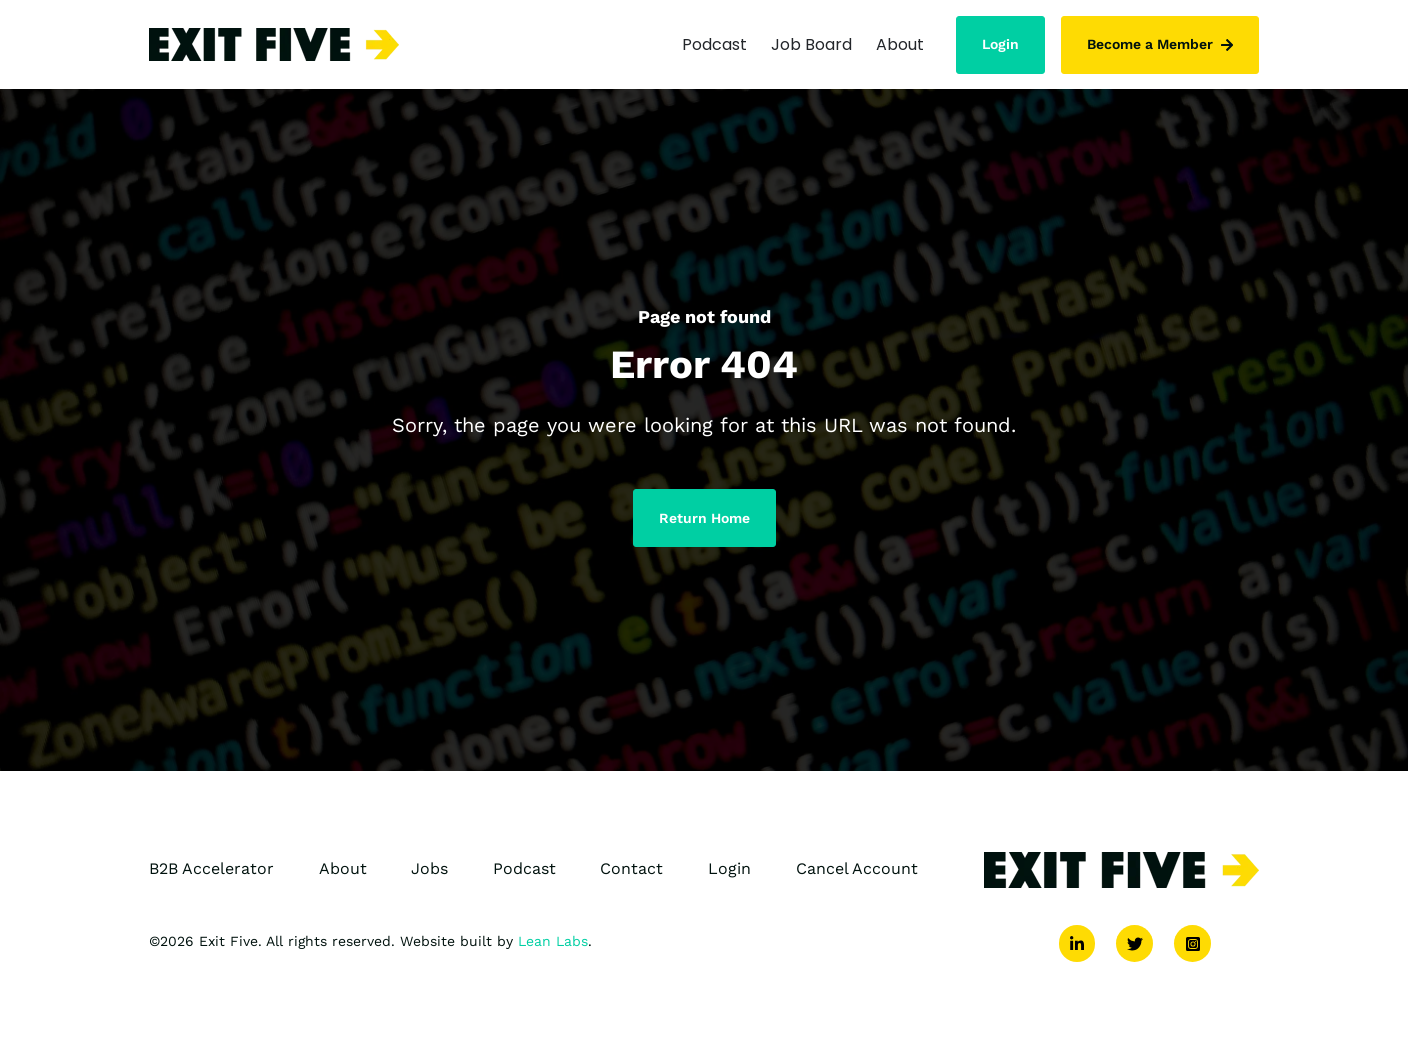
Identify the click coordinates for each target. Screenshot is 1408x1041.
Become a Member (1160, 42)
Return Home (704, 523)
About (900, 42)
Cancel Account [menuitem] (857, 873)
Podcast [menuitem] (524, 873)
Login (1000, 42)
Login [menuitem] (729, 873)
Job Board (811, 42)
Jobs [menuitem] (429, 873)
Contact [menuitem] (631, 873)
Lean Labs (553, 946)
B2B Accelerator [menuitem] (211, 873)
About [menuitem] (343, 873)
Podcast (714, 42)
